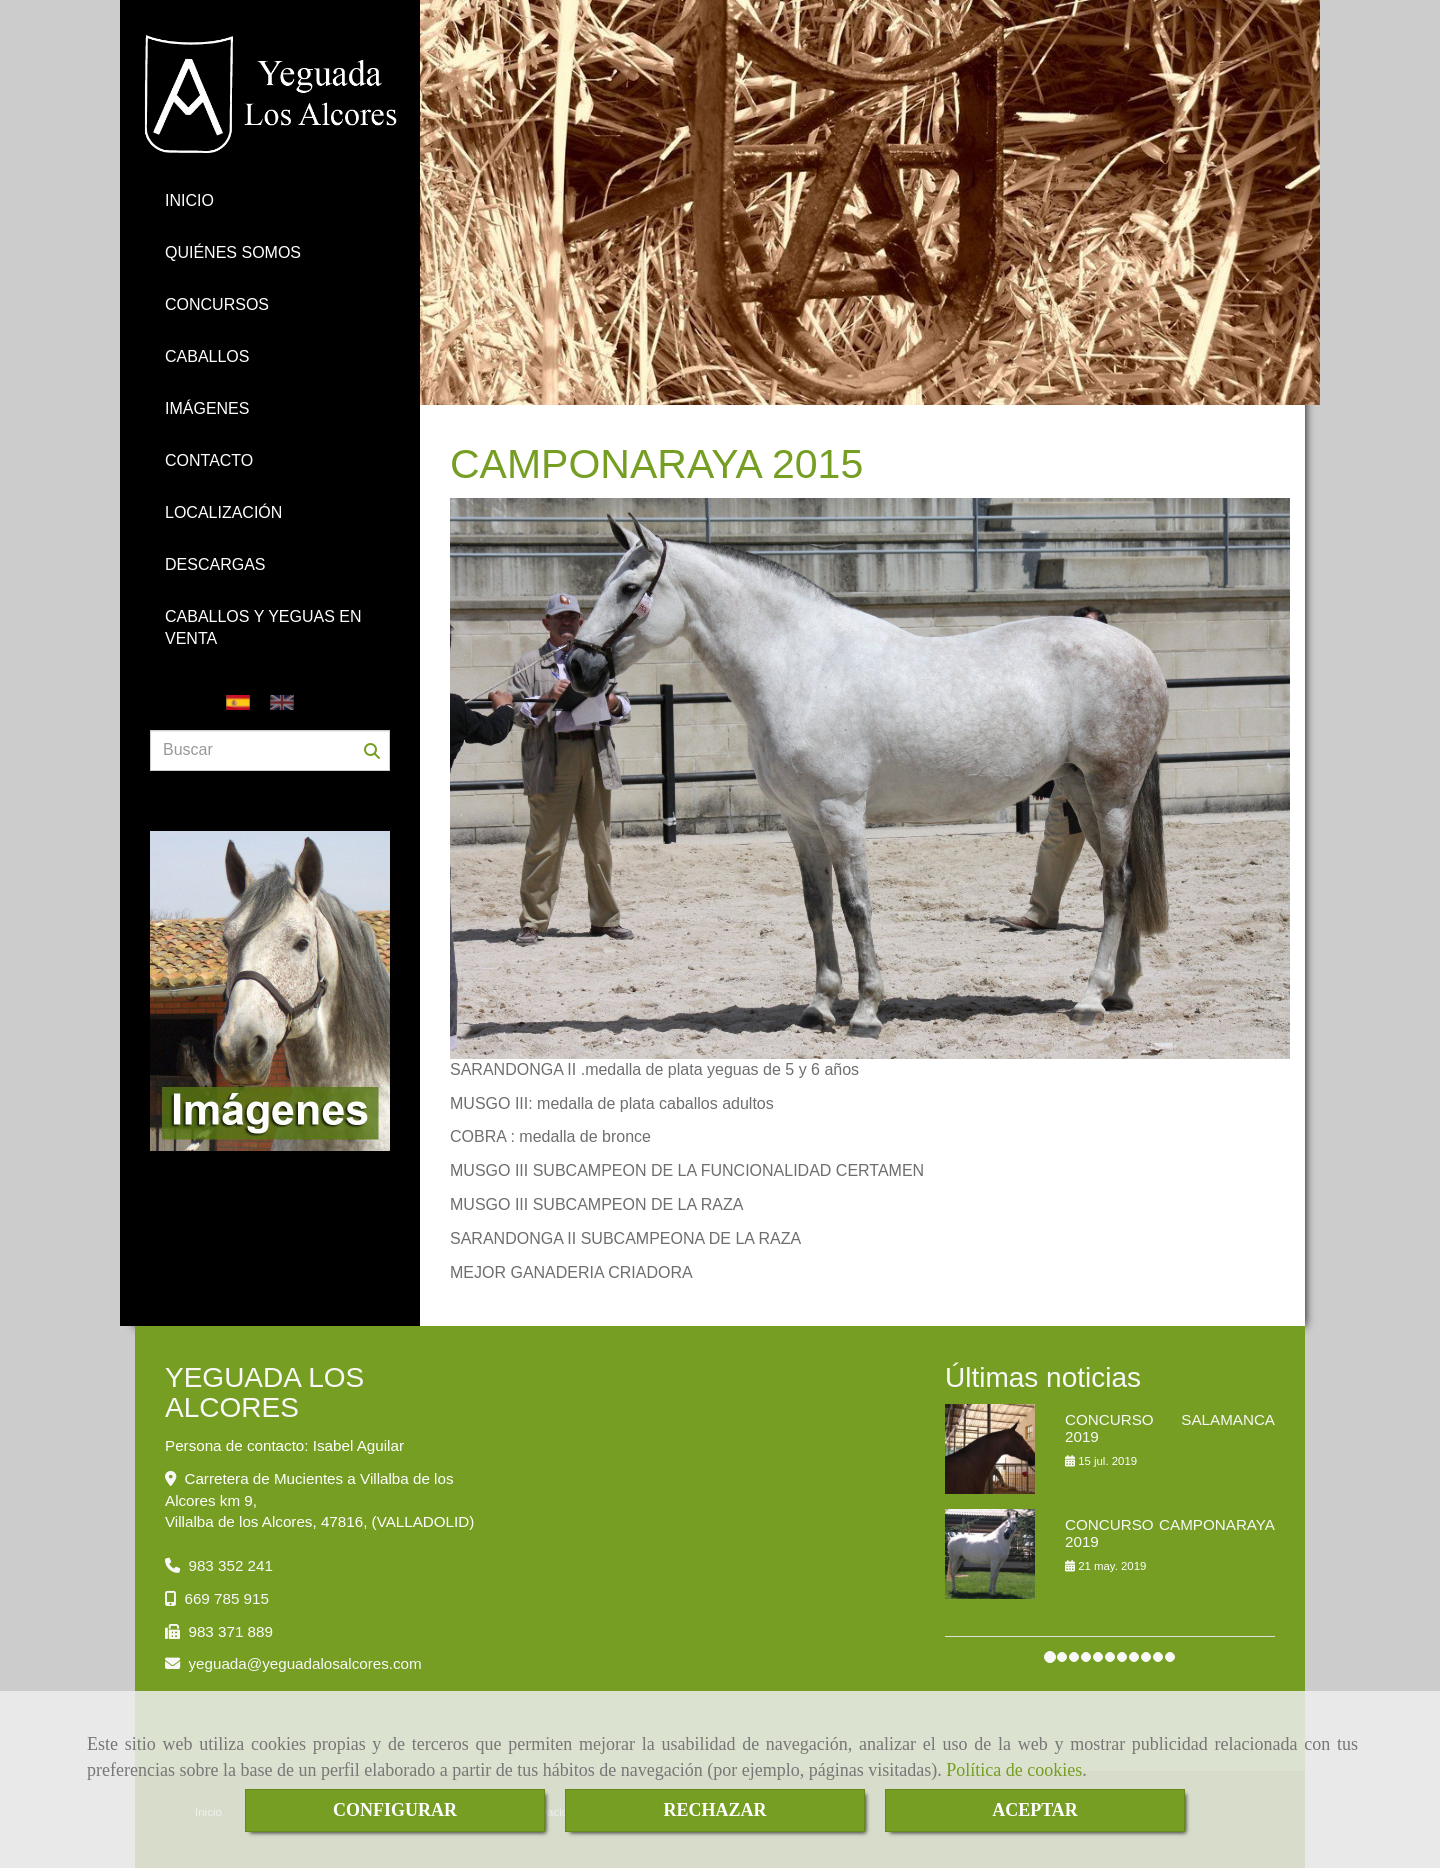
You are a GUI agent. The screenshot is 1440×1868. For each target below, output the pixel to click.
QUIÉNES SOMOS (233, 252)
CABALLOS (207, 356)
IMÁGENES (207, 408)
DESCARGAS (215, 564)
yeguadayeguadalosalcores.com (304, 1663)
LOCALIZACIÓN (223, 512)
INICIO (189, 200)
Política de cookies (1014, 1770)
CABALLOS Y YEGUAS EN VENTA (263, 627)
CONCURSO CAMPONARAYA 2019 (1170, 1533)
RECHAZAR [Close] (714, 1810)
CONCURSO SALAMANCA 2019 (1170, 1428)
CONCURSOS (217, 304)
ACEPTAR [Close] (1035, 1810)
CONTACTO (209, 460)
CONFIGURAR (395, 1810)
